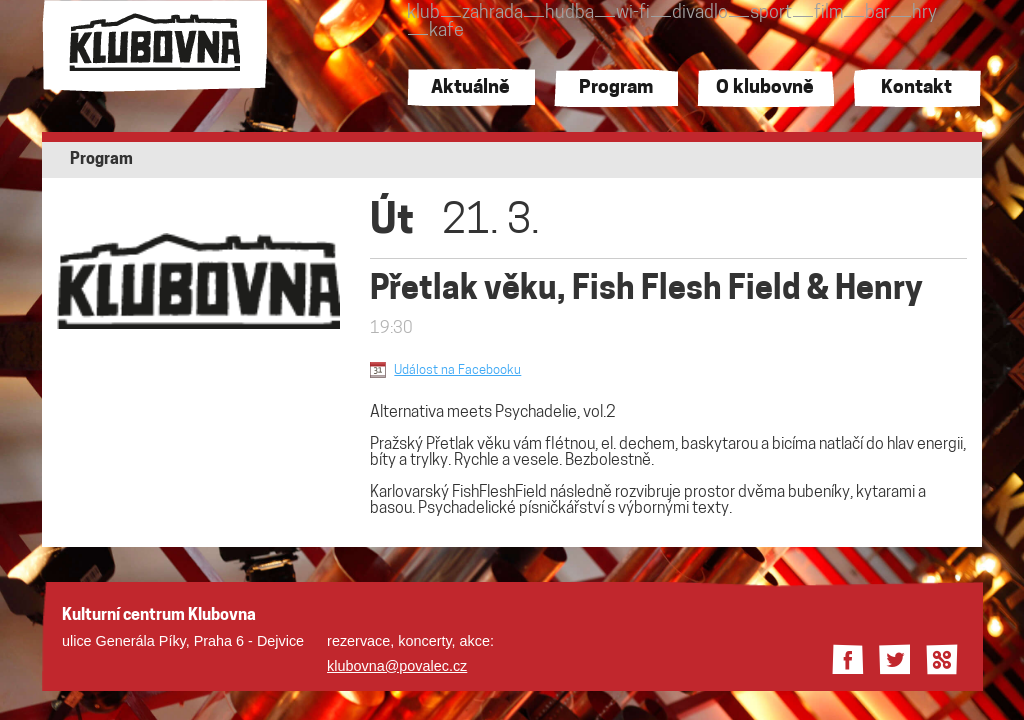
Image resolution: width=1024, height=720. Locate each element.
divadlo (700, 13)
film (828, 13)
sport (771, 13)
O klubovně (765, 88)
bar (877, 13)
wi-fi (633, 13)
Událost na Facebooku (457, 370)
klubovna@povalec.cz (397, 666)
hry (924, 13)
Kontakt (916, 88)
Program (616, 88)
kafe (446, 31)
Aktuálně (470, 88)
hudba (569, 13)
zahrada (492, 13)
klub (423, 13)
